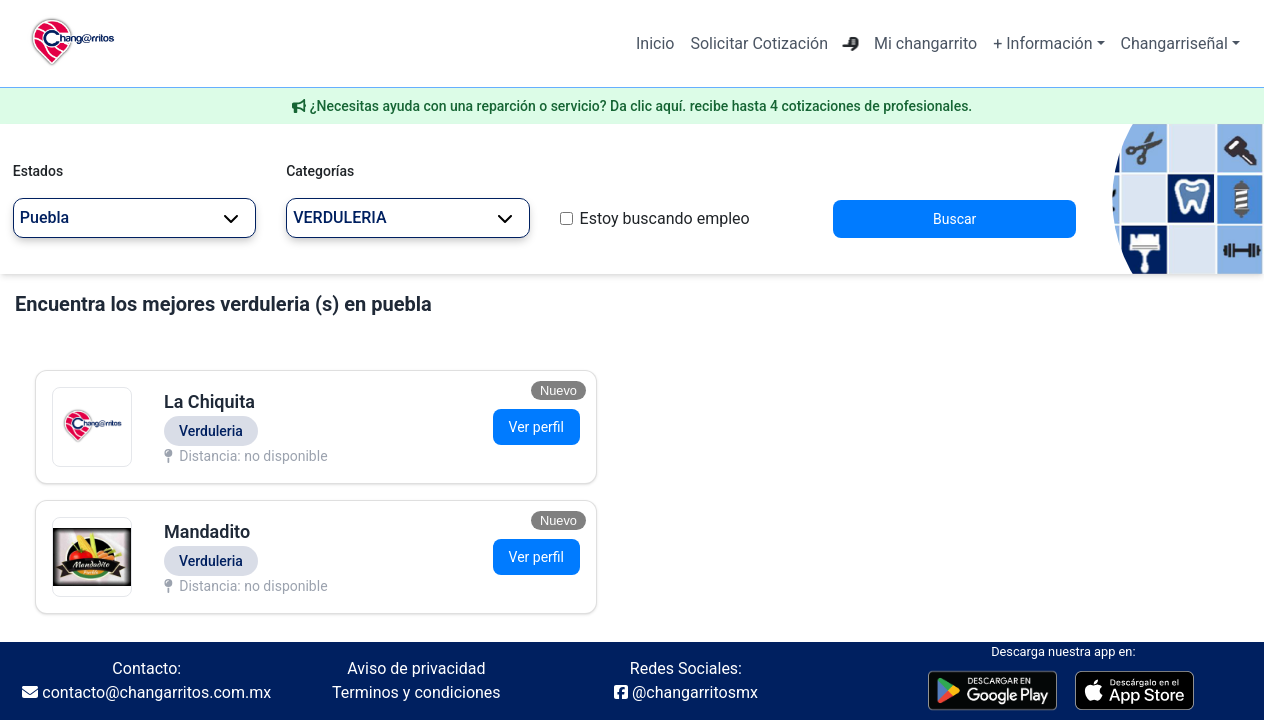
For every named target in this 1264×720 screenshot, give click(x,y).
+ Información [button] (1042, 43)
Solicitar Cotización (759, 43)
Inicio (655, 43)
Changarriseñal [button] (1174, 43)
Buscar (954, 219)
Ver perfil (536, 427)
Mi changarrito (925, 43)
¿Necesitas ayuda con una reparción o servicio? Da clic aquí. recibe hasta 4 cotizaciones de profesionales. (641, 106)
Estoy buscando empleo (665, 218)
